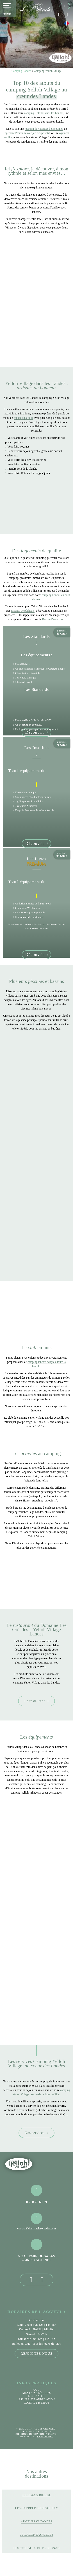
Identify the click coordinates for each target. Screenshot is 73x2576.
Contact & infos (36, 2402)
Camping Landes (21, 70)
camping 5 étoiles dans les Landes (43, 113)
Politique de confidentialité (36, 2434)
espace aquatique (23, 417)
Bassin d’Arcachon (53, 619)
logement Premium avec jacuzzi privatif (27, 133)
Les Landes (36, 2396)
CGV (36, 2389)
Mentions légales (36, 2392)
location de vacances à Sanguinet (44, 128)
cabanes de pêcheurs (23, 610)
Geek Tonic (45, 2436)
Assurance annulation (36, 2399)
